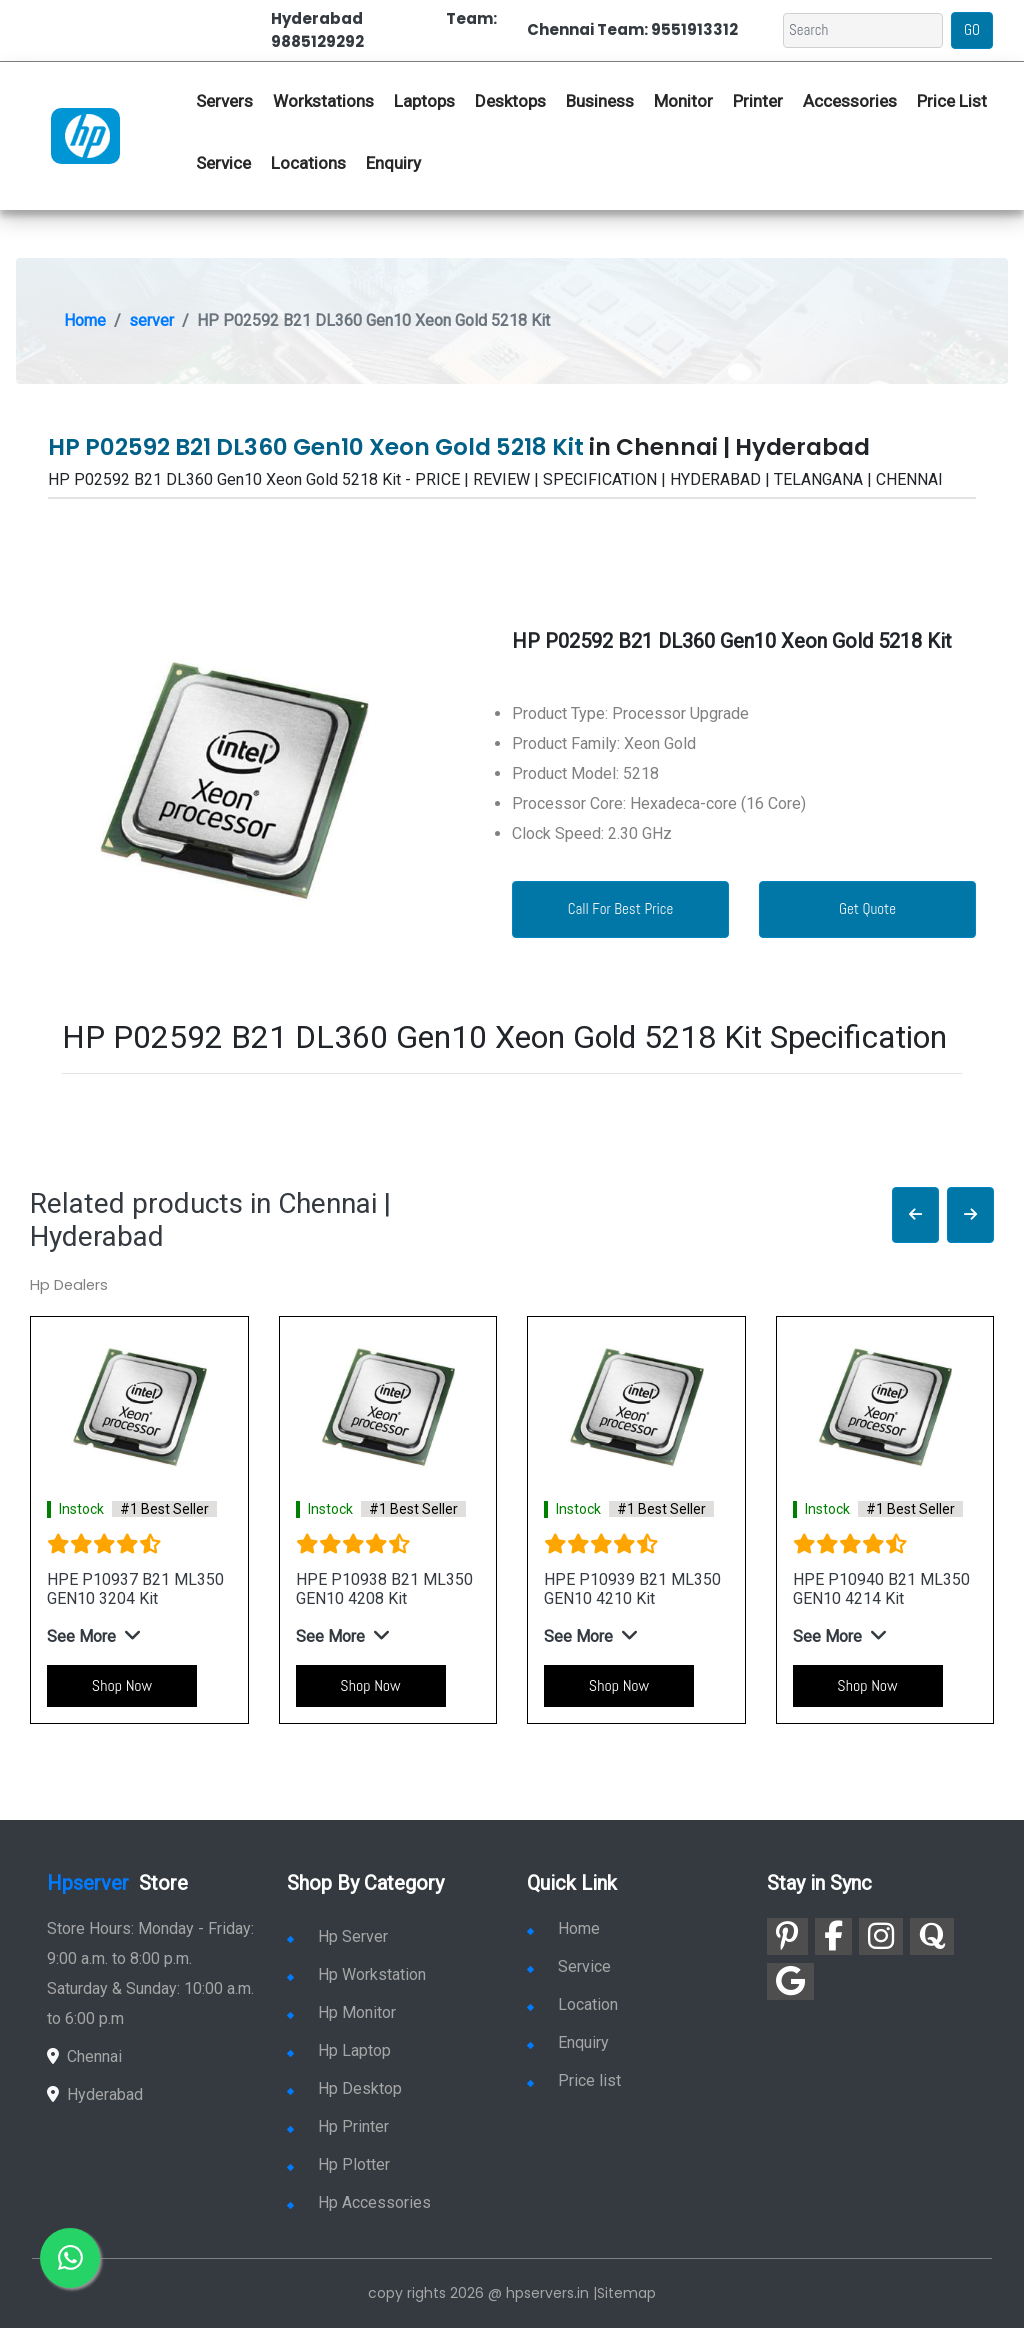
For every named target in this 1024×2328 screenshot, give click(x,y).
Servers (224, 101)
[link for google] (790, 1981)
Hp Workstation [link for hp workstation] (356, 1974)
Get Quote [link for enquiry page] (867, 908)
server (151, 320)
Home (85, 320)
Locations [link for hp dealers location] (308, 163)
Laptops (424, 101)
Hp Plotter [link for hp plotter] (338, 2164)
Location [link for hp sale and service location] (572, 2004)
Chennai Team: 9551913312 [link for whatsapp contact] (632, 29)
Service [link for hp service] (223, 163)
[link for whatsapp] (70, 2258)
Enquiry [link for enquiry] (568, 2042)
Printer (758, 101)
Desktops (510, 101)
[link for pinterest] (787, 1936)
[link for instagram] (881, 1936)
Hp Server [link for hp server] (337, 1936)
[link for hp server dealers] (85, 135)
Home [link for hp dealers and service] (563, 1928)
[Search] (863, 30)
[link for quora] (932, 1936)
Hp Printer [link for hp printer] (338, 2126)
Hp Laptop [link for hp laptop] (339, 2050)
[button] (915, 1215)
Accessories (850, 101)
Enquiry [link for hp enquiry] (393, 163)
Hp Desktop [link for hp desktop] (344, 2088)
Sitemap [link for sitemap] (626, 2293)
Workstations (323, 101)
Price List (952, 101)
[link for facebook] (833, 1936)
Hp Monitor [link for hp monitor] (341, 2012)
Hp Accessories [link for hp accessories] (359, 2202)
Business (600, 101)
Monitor (683, 101)
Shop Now (122, 1685)
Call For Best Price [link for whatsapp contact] (621, 908)
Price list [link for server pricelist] (574, 2080)
